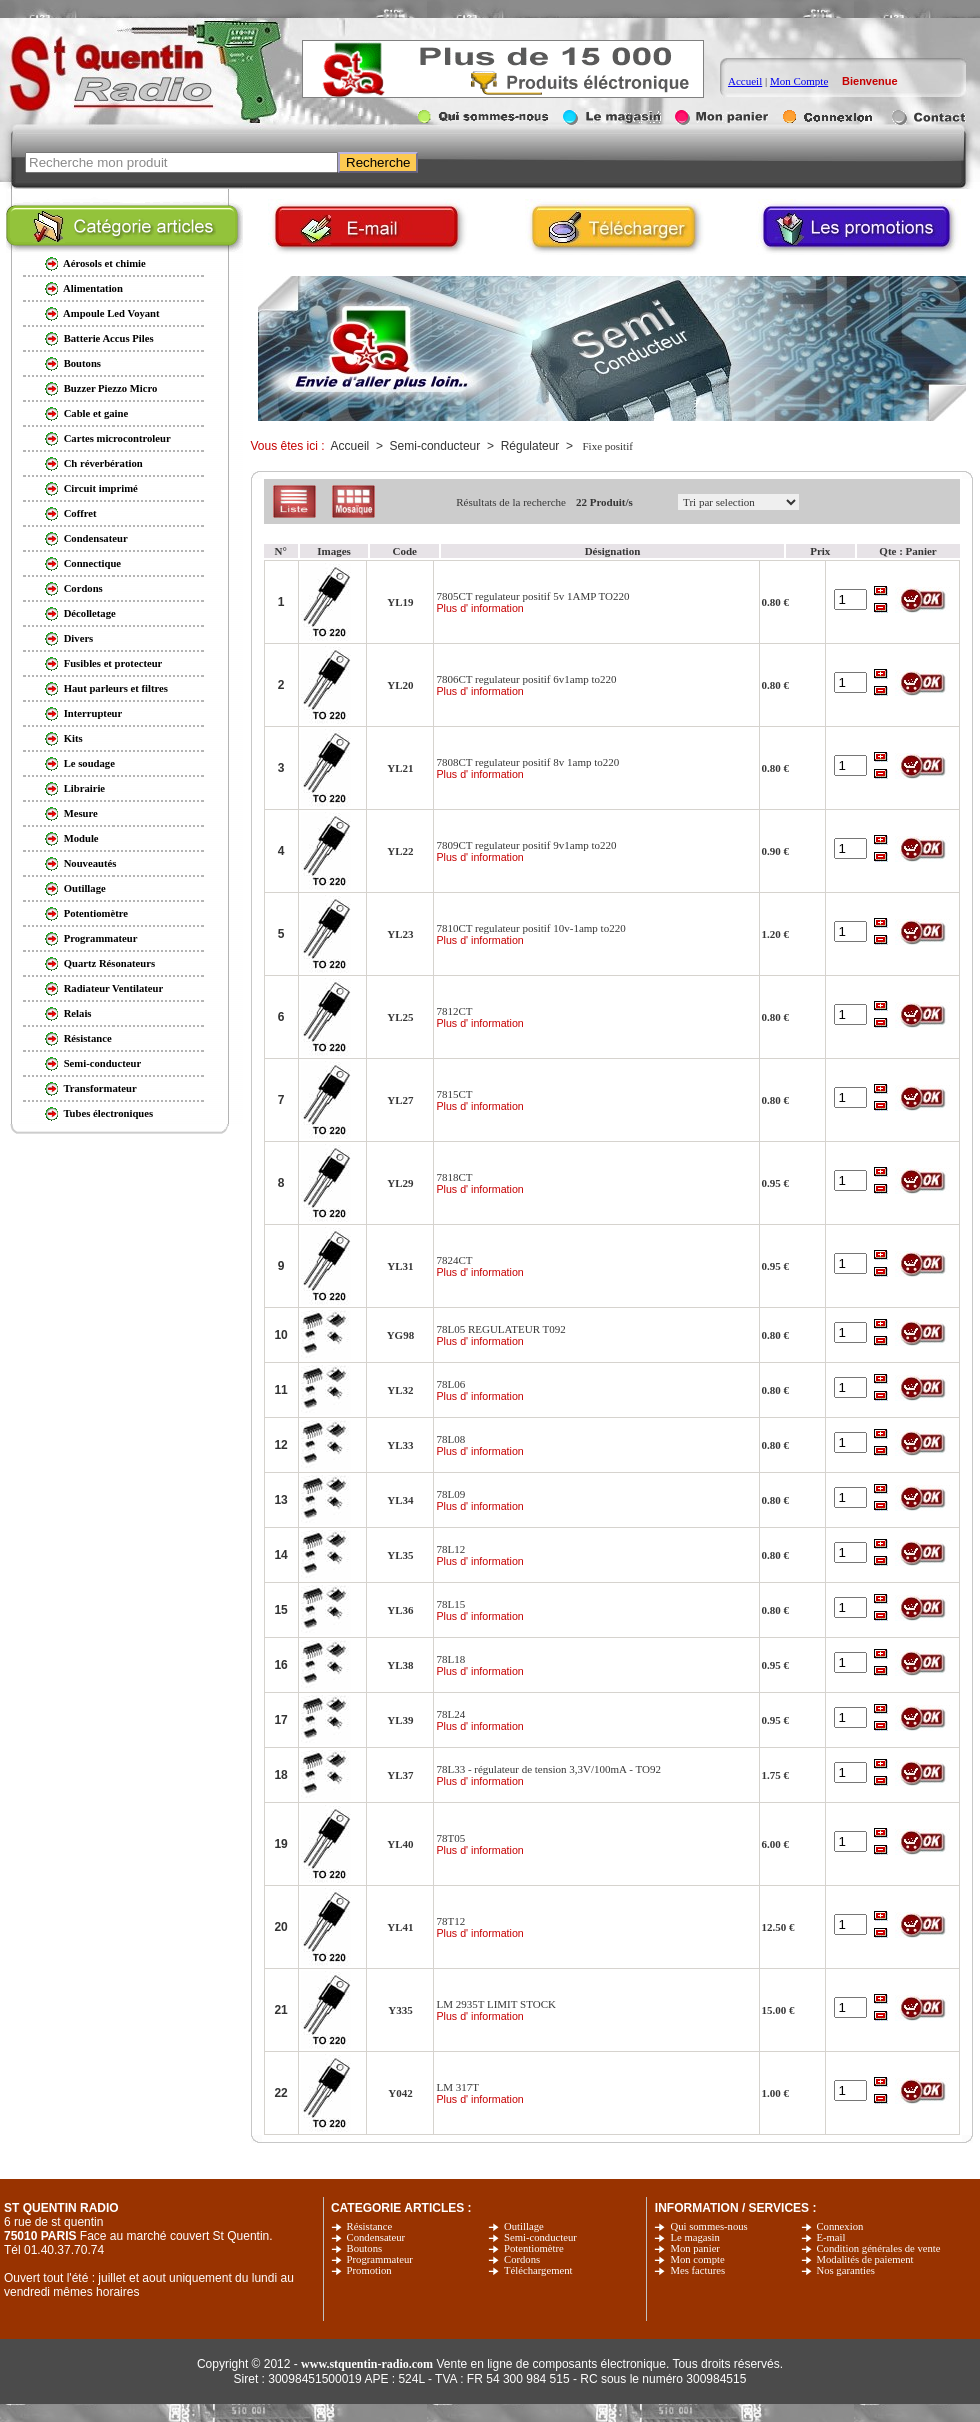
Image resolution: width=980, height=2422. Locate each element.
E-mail (831, 2237)
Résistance (370, 2226)
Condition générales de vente (879, 2248)
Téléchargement (538, 2270)
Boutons (365, 2248)
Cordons (522, 2259)
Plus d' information (479, 608)
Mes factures (697, 2270)
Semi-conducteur (540, 2237)
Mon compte (697, 2259)
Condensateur (376, 2237)
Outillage (524, 2226)
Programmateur (380, 2259)
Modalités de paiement (865, 2259)
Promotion (369, 2270)
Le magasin (694, 2237)
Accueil (745, 81)
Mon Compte (799, 81)
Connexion (840, 2226)
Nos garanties (846, 2270)
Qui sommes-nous (708, 2226)
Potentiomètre (534, 2248)
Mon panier (694, 2248)
